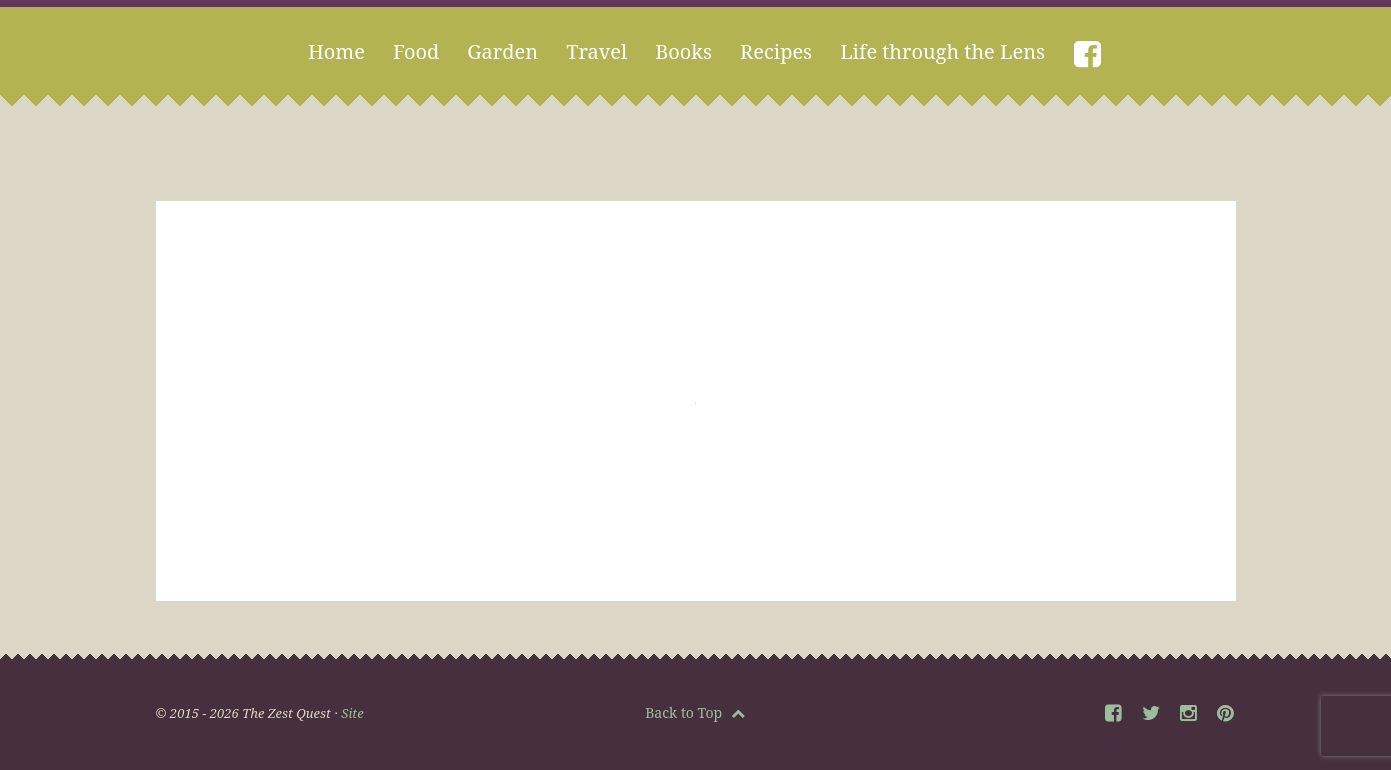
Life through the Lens (942, 51)
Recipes (776, 51)
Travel (596, 51)
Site (352, 713)
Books (683, 51)
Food (416, 51)
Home (336, 51)
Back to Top (695, 712)
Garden (502, 51)
